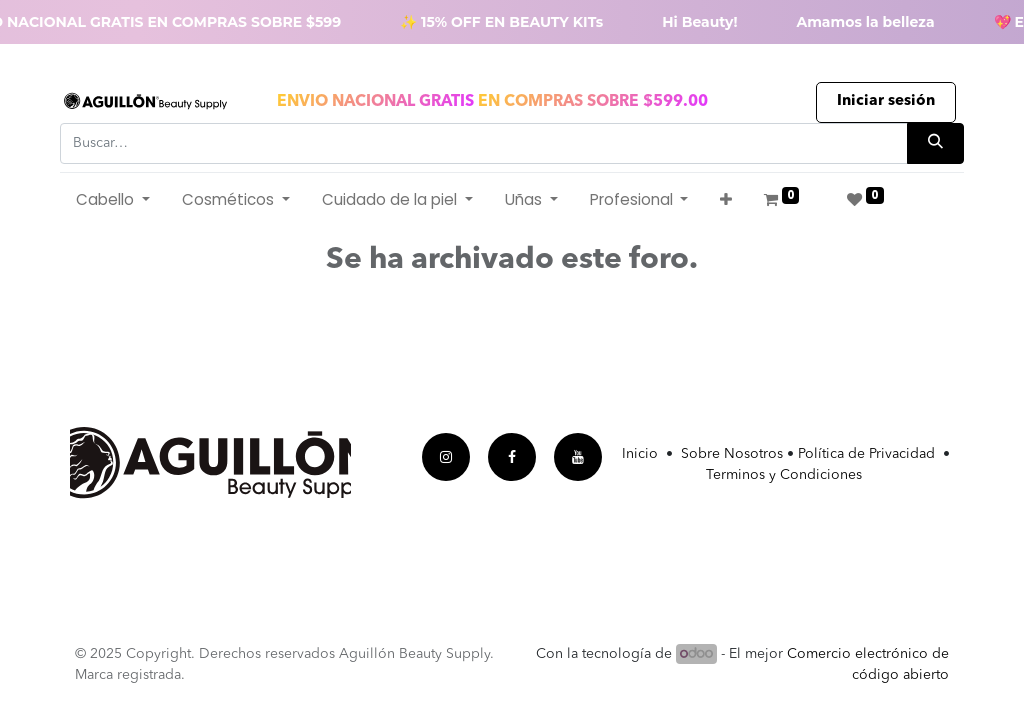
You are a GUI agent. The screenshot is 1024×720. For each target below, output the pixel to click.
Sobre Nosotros (732, 454)
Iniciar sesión (886, 101)
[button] (726, 200)
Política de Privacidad (866, 454)
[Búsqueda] (935, 143)
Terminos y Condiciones (784, 475)
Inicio (644, 454)
